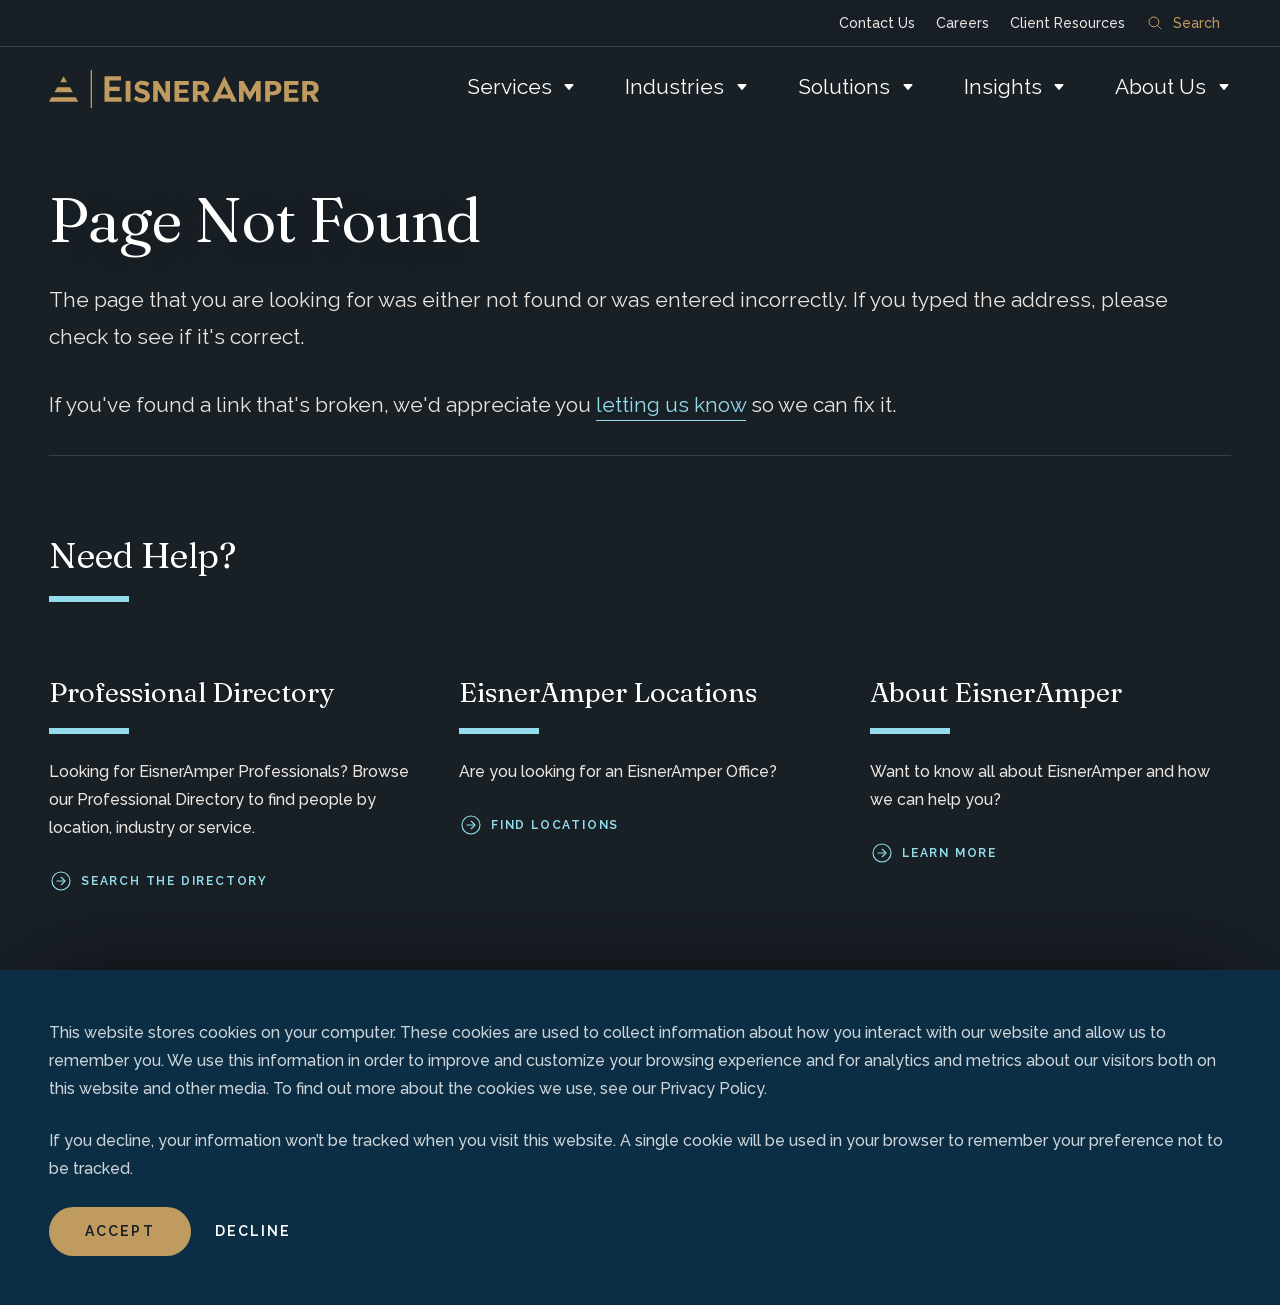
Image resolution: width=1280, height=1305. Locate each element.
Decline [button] (253, 1231)
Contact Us (877, 23)
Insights (1003, 86)
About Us (1160, 86)
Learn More (949, 853)
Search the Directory (174, 881)
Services (509, 86)
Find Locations (555, 825)
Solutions (844, 86)
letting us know (671, 404)
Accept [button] (120, 1231)
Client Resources (1067, 23)
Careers (962, 23)
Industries (674, 86)
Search (1184, 23)
